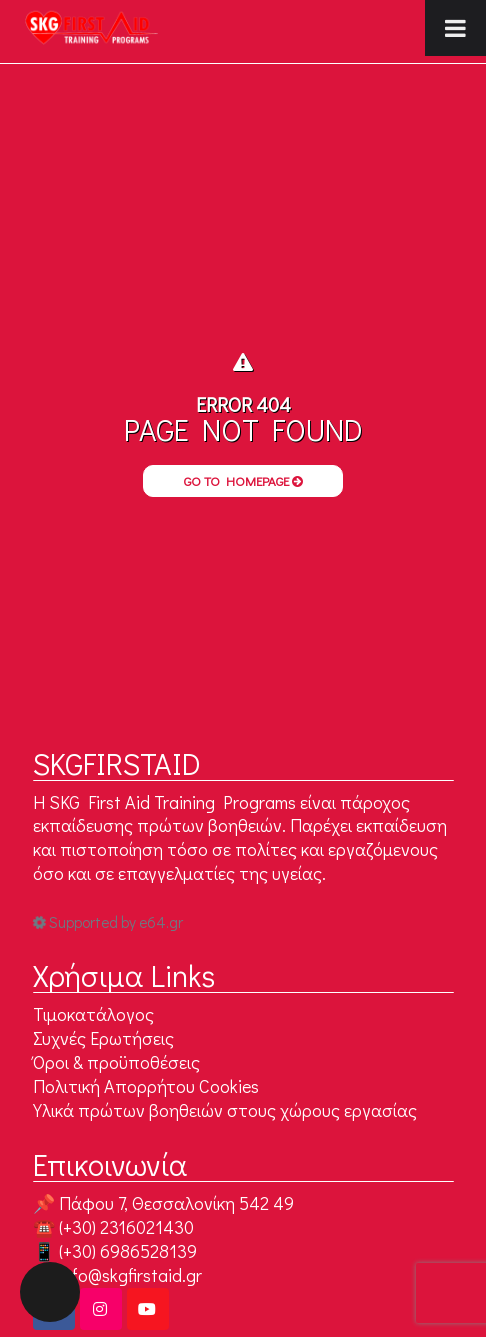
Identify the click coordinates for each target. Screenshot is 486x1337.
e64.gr (161, 922)
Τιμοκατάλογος (93, 1014)
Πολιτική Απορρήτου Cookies (146, 1086)
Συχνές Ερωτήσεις (103, 1038)
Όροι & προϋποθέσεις (116, 1062)
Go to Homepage (243, 480)
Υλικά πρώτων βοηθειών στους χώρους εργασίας (225, 1110)
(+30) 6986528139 (128, 1251)
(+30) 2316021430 (126, 1227)
